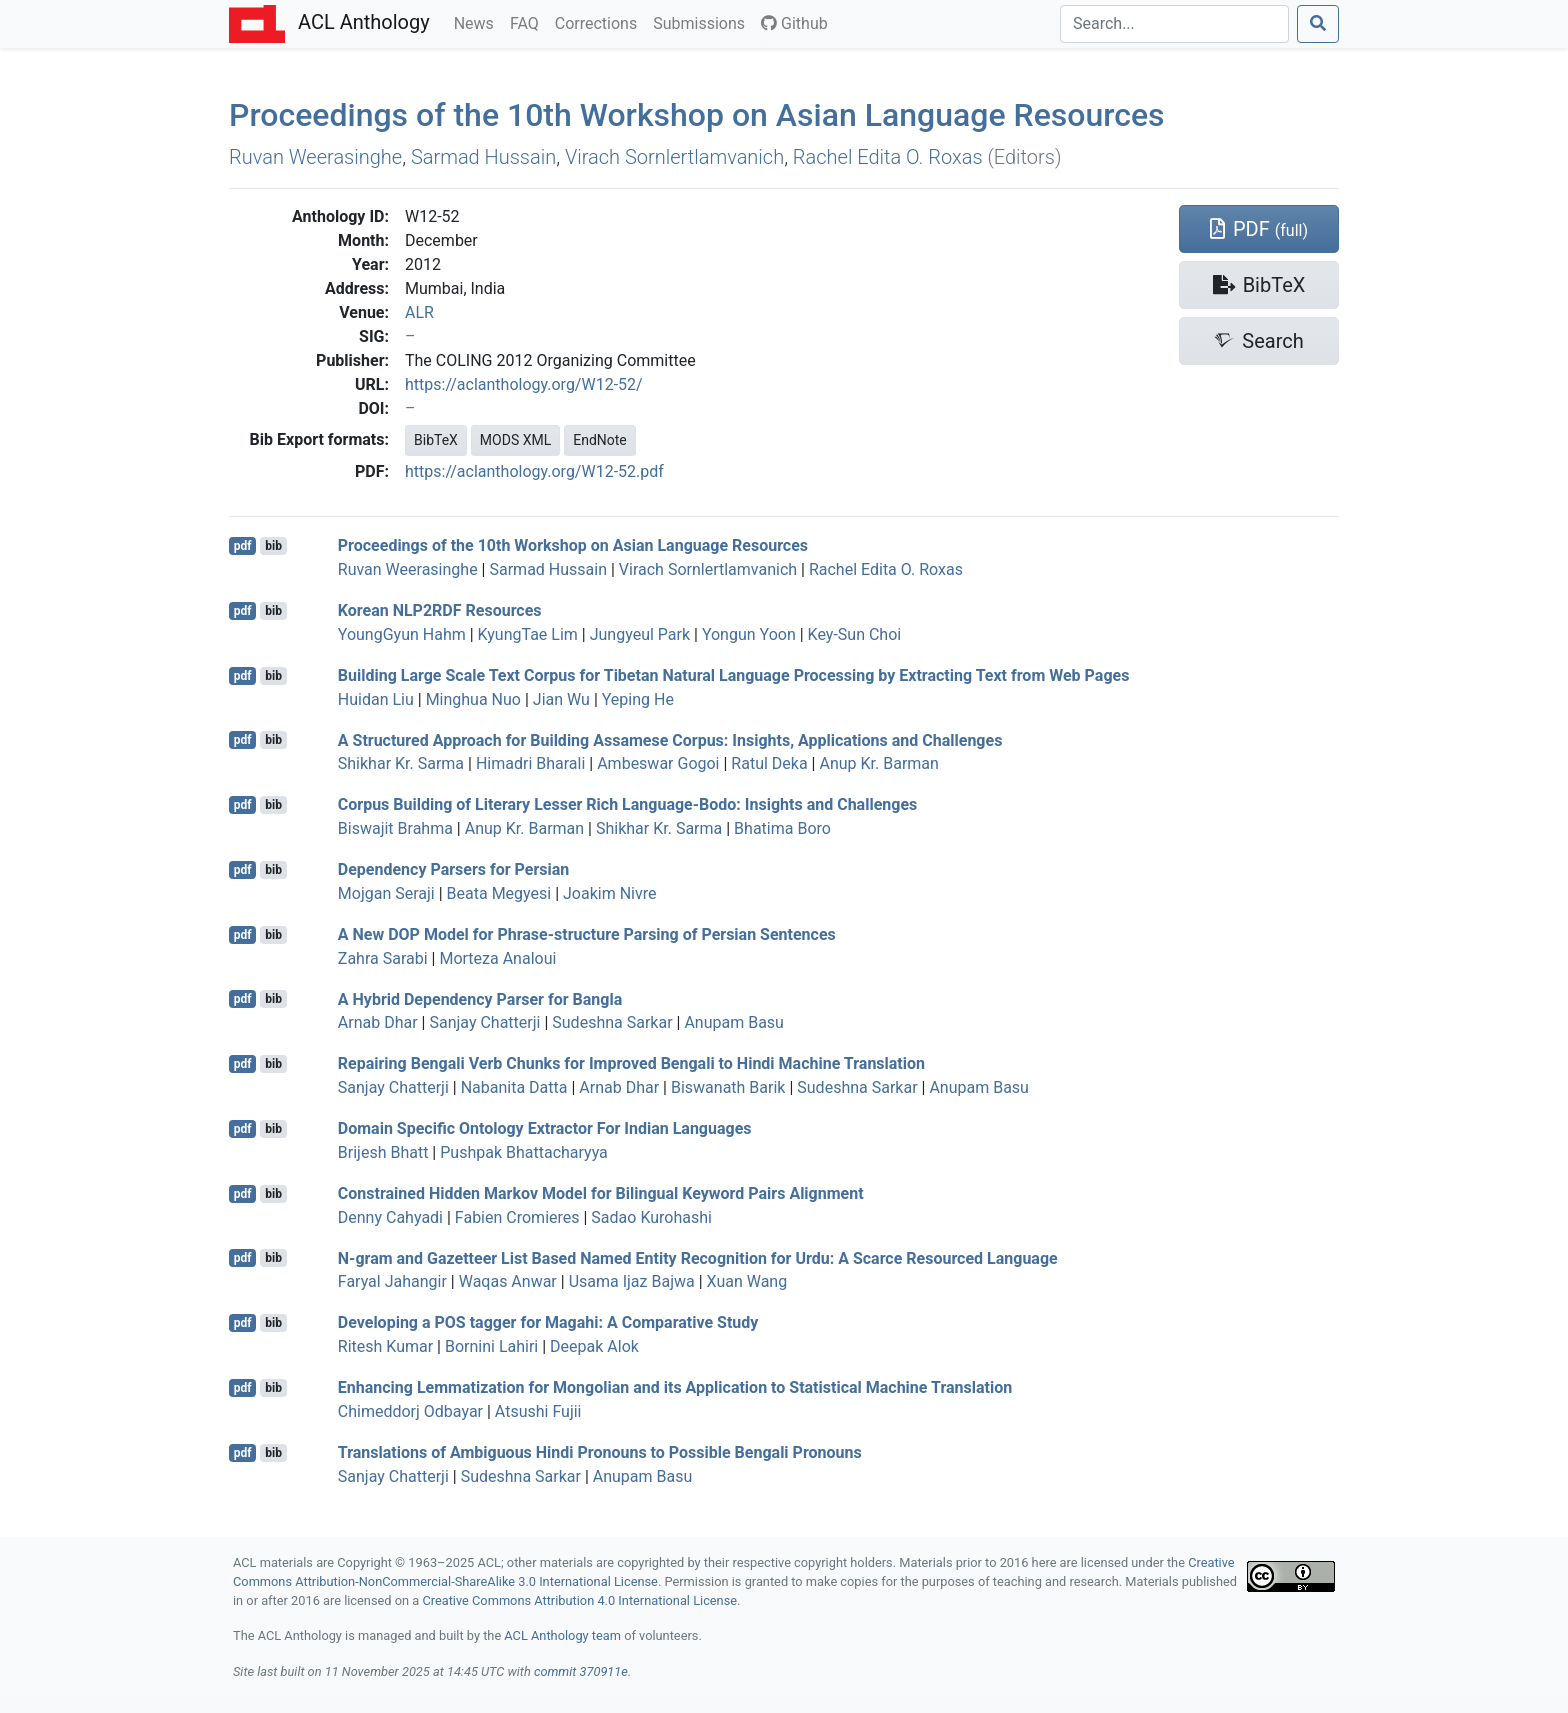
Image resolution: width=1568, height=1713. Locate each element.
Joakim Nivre (609, 893)
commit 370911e (581, 1671)
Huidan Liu (376, 699)
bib (273, 546)
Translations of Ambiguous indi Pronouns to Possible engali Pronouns (600, 1452)
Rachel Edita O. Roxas (888, 157)
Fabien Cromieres (517, 1217)
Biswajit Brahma (395, 828)
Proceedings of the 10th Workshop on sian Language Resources (697, 115)
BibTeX (436, 440)
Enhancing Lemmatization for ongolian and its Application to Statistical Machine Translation (675, 1387)
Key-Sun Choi (855, 634)
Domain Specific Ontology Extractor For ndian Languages (545, 1128)
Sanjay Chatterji (484, 1022)
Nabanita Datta (514, 1087)
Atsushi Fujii (538, 1411)
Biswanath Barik (728, 1087)
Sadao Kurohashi (651, 1217)
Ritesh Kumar (385, 1346)
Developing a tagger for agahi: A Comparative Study (548, 1322)
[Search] (1174, 24)
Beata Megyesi (499, 893)
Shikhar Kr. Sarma (401, 763)
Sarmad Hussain (483, 157)
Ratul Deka (769, 763)
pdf (243, 546)
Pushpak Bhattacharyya (524, 1152)
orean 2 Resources (440, 610)
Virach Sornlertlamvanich (674, 157)
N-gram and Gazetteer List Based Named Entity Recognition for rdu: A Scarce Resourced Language (698, 1257)
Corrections (600, 22)
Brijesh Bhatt (383, 1152)
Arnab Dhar (378, 1022)
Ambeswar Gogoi (658, 763)
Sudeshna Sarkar (612, 1022)
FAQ (528, 22)
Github (794, 23)
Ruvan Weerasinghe (315, 157)
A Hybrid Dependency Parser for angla (480, 998)
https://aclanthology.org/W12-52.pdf (534, 471)
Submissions (703, 22)
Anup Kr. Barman (878, 763)
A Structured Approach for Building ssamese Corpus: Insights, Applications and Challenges (670, 739)
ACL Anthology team (562, 1635)
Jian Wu (561, 699)
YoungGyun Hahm (402, 634)
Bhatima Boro (782, 828)
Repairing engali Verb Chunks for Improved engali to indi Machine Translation (631, 1063)
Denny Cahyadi (390, 1217)
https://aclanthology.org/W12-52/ (524, 384)
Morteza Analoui (497, 958)
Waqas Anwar (508, 1281)
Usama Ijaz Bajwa (632, 1281)
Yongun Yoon (749, 634)
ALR (419, 312)
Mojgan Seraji (386, 893)
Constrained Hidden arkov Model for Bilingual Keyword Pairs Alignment (601, 1193)
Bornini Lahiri (491, 1346)
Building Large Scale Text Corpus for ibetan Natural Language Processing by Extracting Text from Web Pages (734, 675)
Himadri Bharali (530, 763)
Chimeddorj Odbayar (410, 1411)
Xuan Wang (747, 1281)
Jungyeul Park (640, 634)
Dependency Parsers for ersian (454, 869)
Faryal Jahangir (392, 1281)
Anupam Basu (734, 1022)
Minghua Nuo (473, 699)
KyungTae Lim (528, 634)
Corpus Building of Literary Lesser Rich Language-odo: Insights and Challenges (627, 804)
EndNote (600, 440)
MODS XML (515, 440)
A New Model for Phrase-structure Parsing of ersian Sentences (587, 934)
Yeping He (638, 699)
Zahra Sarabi (383, 958)
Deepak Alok (594, 1346)
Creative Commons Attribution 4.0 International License (579, 1600)
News (478, 22)
